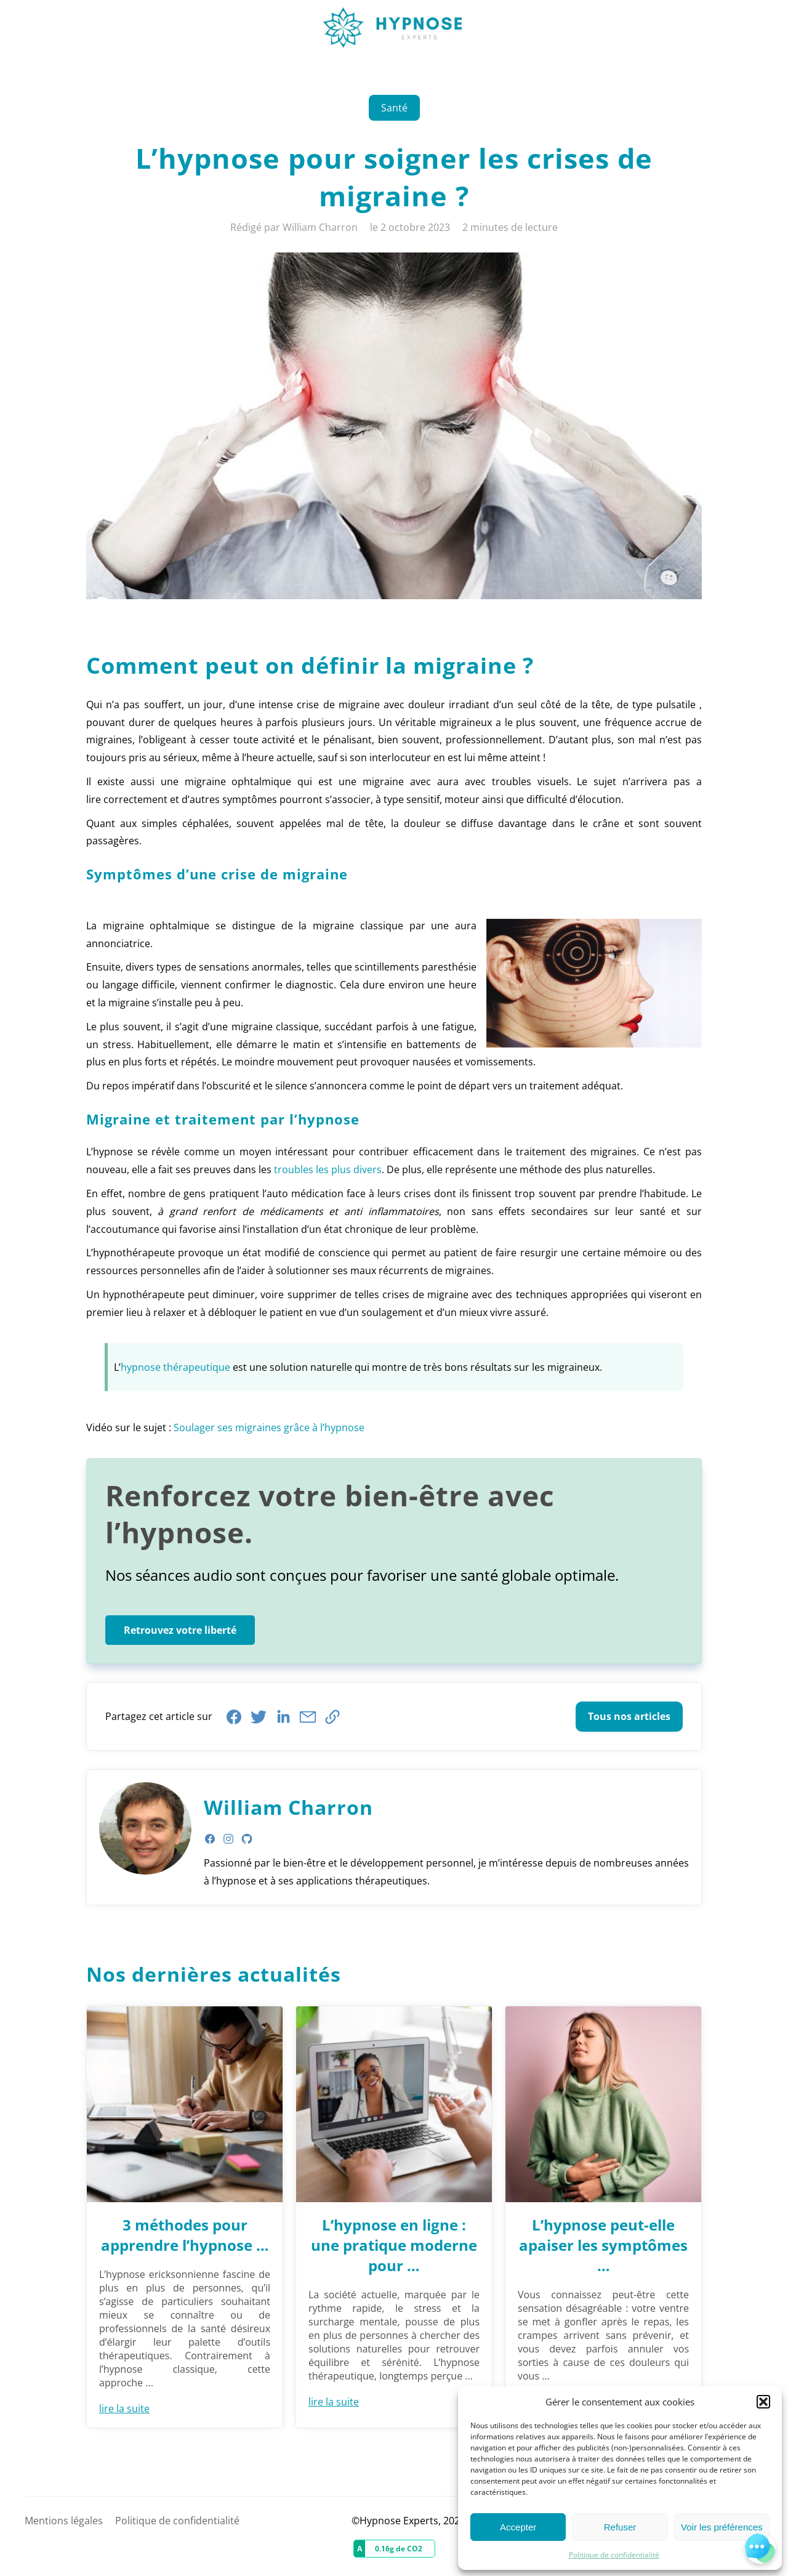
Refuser (620, 2527)
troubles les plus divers (328, 1169)
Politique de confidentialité (614, 2555)
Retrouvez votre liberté (180, 1630)
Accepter (518, 2527)
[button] (763, 2402)
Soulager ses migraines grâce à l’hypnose (269, 1427)
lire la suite (124, 2408)
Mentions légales (64, 2520)
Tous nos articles (629, 1716)
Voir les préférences (722, 2527)
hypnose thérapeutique (175, 1367)
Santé (394, 108)
